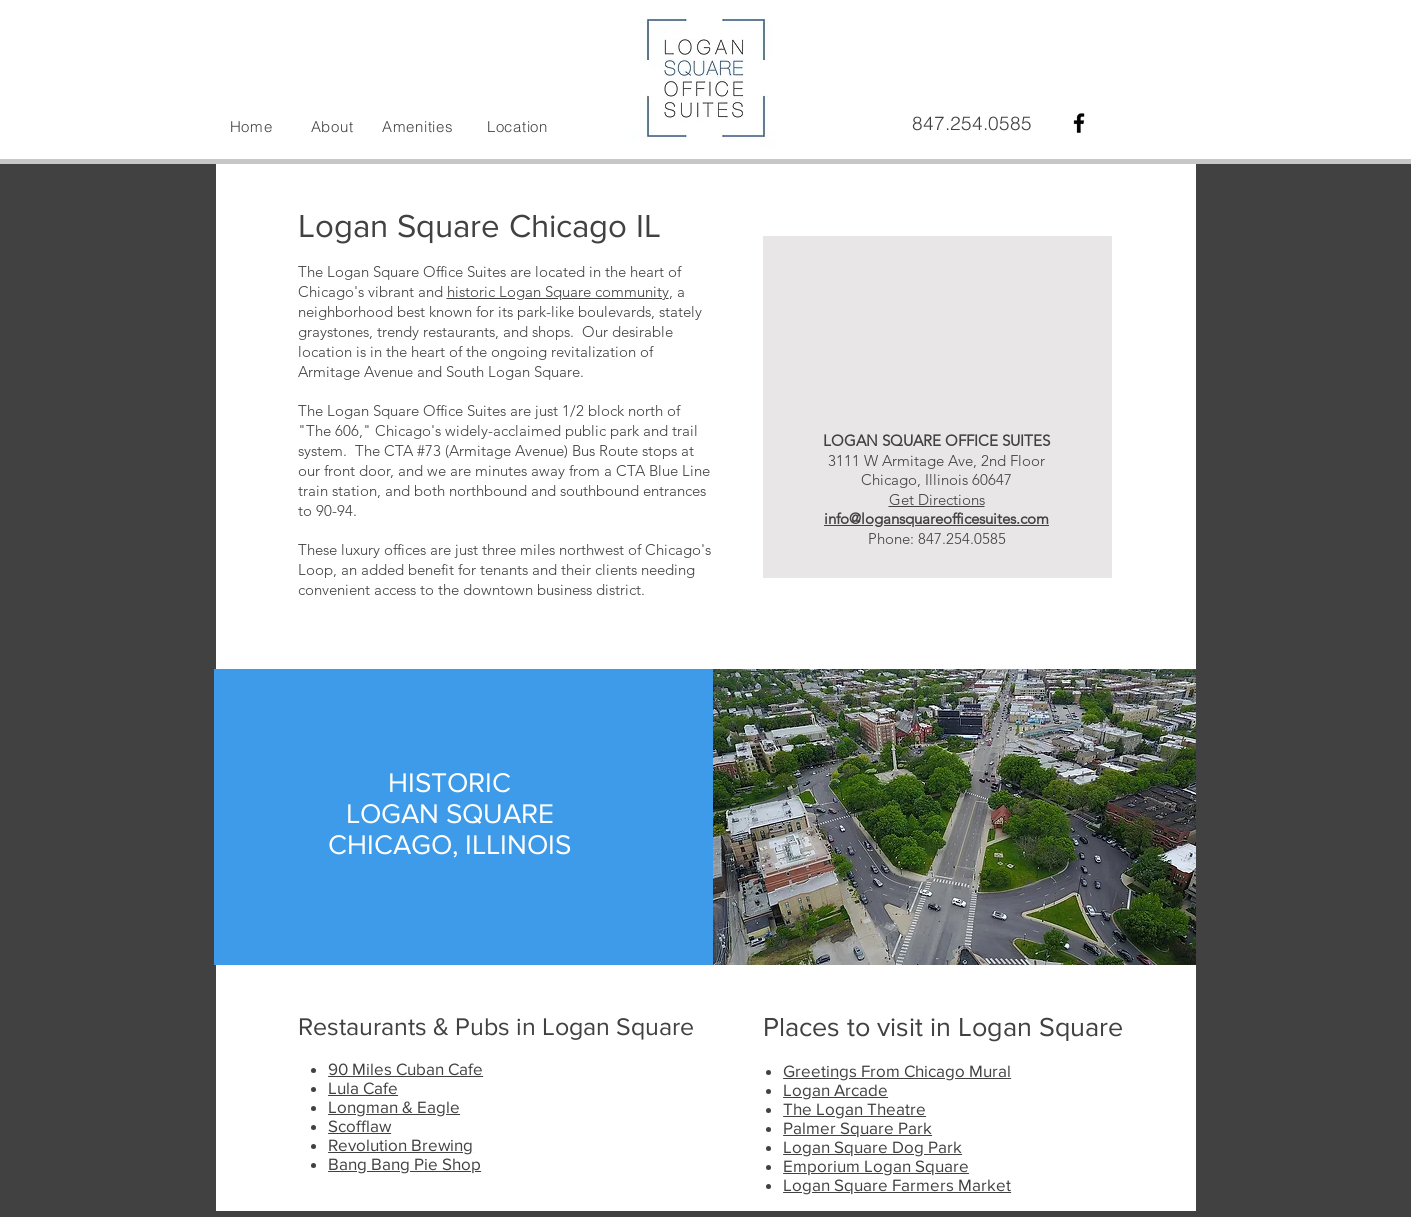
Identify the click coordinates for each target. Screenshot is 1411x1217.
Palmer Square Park (857, 1127)
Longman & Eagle (394, 1106)
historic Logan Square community (558, 291)
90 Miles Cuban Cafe (405, 1068)
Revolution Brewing (400, 1144)
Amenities (418, 126)
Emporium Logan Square (876, 1165)
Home (251, 126)
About (332, 126)
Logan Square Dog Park (872, 1146)
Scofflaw (359, 1125)
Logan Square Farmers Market (897, 1184)
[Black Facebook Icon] (1079, 123)
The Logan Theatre (854, 1108)
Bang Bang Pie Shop (404, 1163)
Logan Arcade (835, 1089)
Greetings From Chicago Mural (897, 1070)
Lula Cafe (363, 1087)
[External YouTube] (937, 309)
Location (517, 126)
